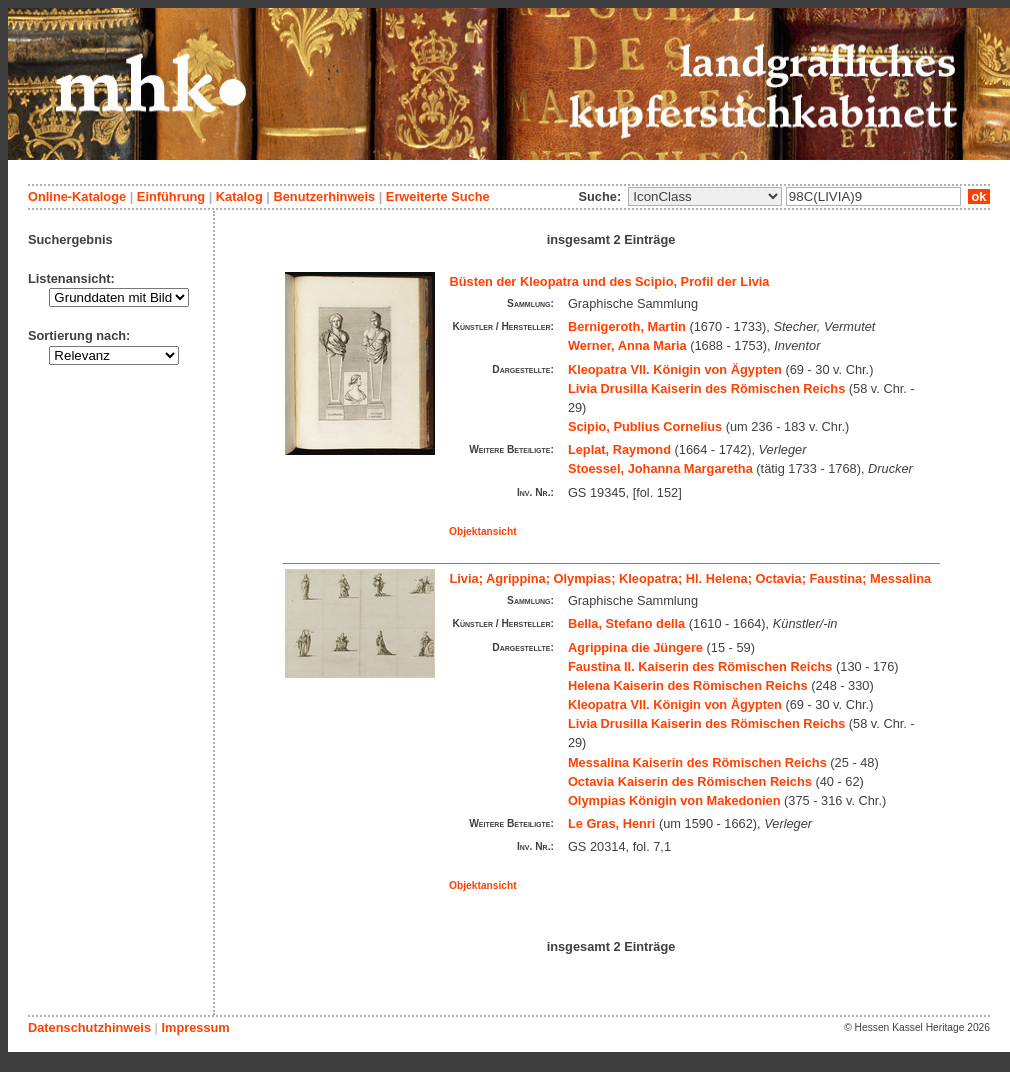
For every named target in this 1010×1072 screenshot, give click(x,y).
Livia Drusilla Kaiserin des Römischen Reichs (706, 388)
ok (979, 196)
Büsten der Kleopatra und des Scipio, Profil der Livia (610, 281)
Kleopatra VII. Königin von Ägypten (675, 369)
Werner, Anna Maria (627, 345)
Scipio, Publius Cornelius (645, 426)
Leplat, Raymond (619, 449)
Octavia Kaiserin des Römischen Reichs (690, 781)
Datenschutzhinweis (89, 1027)
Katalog (239, 196)
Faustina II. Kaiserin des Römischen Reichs (700, 666)
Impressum (195, 1027)
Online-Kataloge (77, 196)
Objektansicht (483, 531)
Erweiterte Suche (438, 196)
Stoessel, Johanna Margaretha (660, 468)
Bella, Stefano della (626, 623)
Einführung (171, 196)
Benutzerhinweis (324, 196)
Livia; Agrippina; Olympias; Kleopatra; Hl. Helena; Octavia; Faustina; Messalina (691, 578)
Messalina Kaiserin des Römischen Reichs (697, 762)
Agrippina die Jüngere (635, 647)
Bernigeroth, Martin (627, 326)
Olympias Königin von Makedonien (674, 800)
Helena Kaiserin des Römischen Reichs (688, 685)
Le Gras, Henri (611, 823)
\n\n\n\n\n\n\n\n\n (705, 196)
